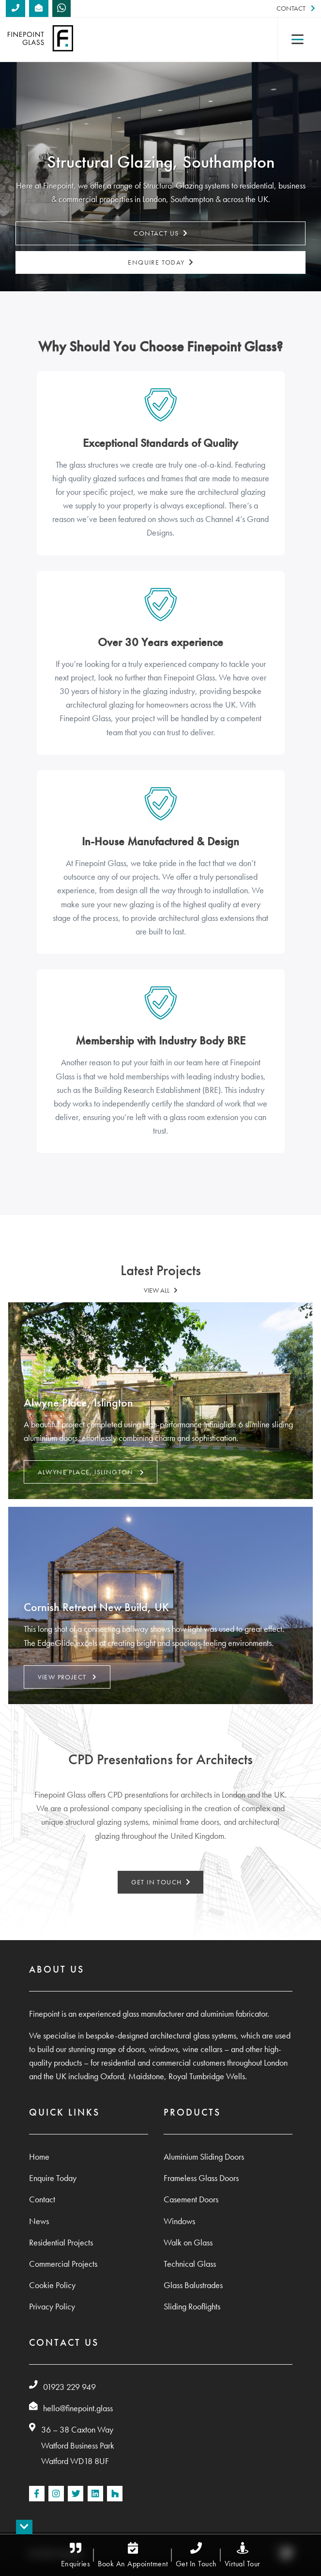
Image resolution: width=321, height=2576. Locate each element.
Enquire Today (160, 262)
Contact (295, 8)
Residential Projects (61, 2242)
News (39, 2221)
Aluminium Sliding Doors (204, 2156)
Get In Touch (196, 2555)
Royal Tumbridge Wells (206, 2076)
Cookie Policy (52, 2285)
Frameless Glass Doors (201, 2178)
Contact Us (160, 233)
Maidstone (146, 2076)
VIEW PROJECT (67, 1677)
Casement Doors (191, 2199)
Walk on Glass (188, 2242)
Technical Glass (190, 2264)
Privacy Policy (52, 2306)
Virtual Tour (242, 2555)
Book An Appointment (133, 2555)
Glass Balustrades (193, 2285)
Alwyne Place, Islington (91, 1472)
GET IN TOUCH (160, 1882)
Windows (179, 2221)
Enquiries (76, 2555)
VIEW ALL (161, 1290)
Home (39, 2156)
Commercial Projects (63, 2264)
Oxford (112, 2076)
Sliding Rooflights (192, 2306)
